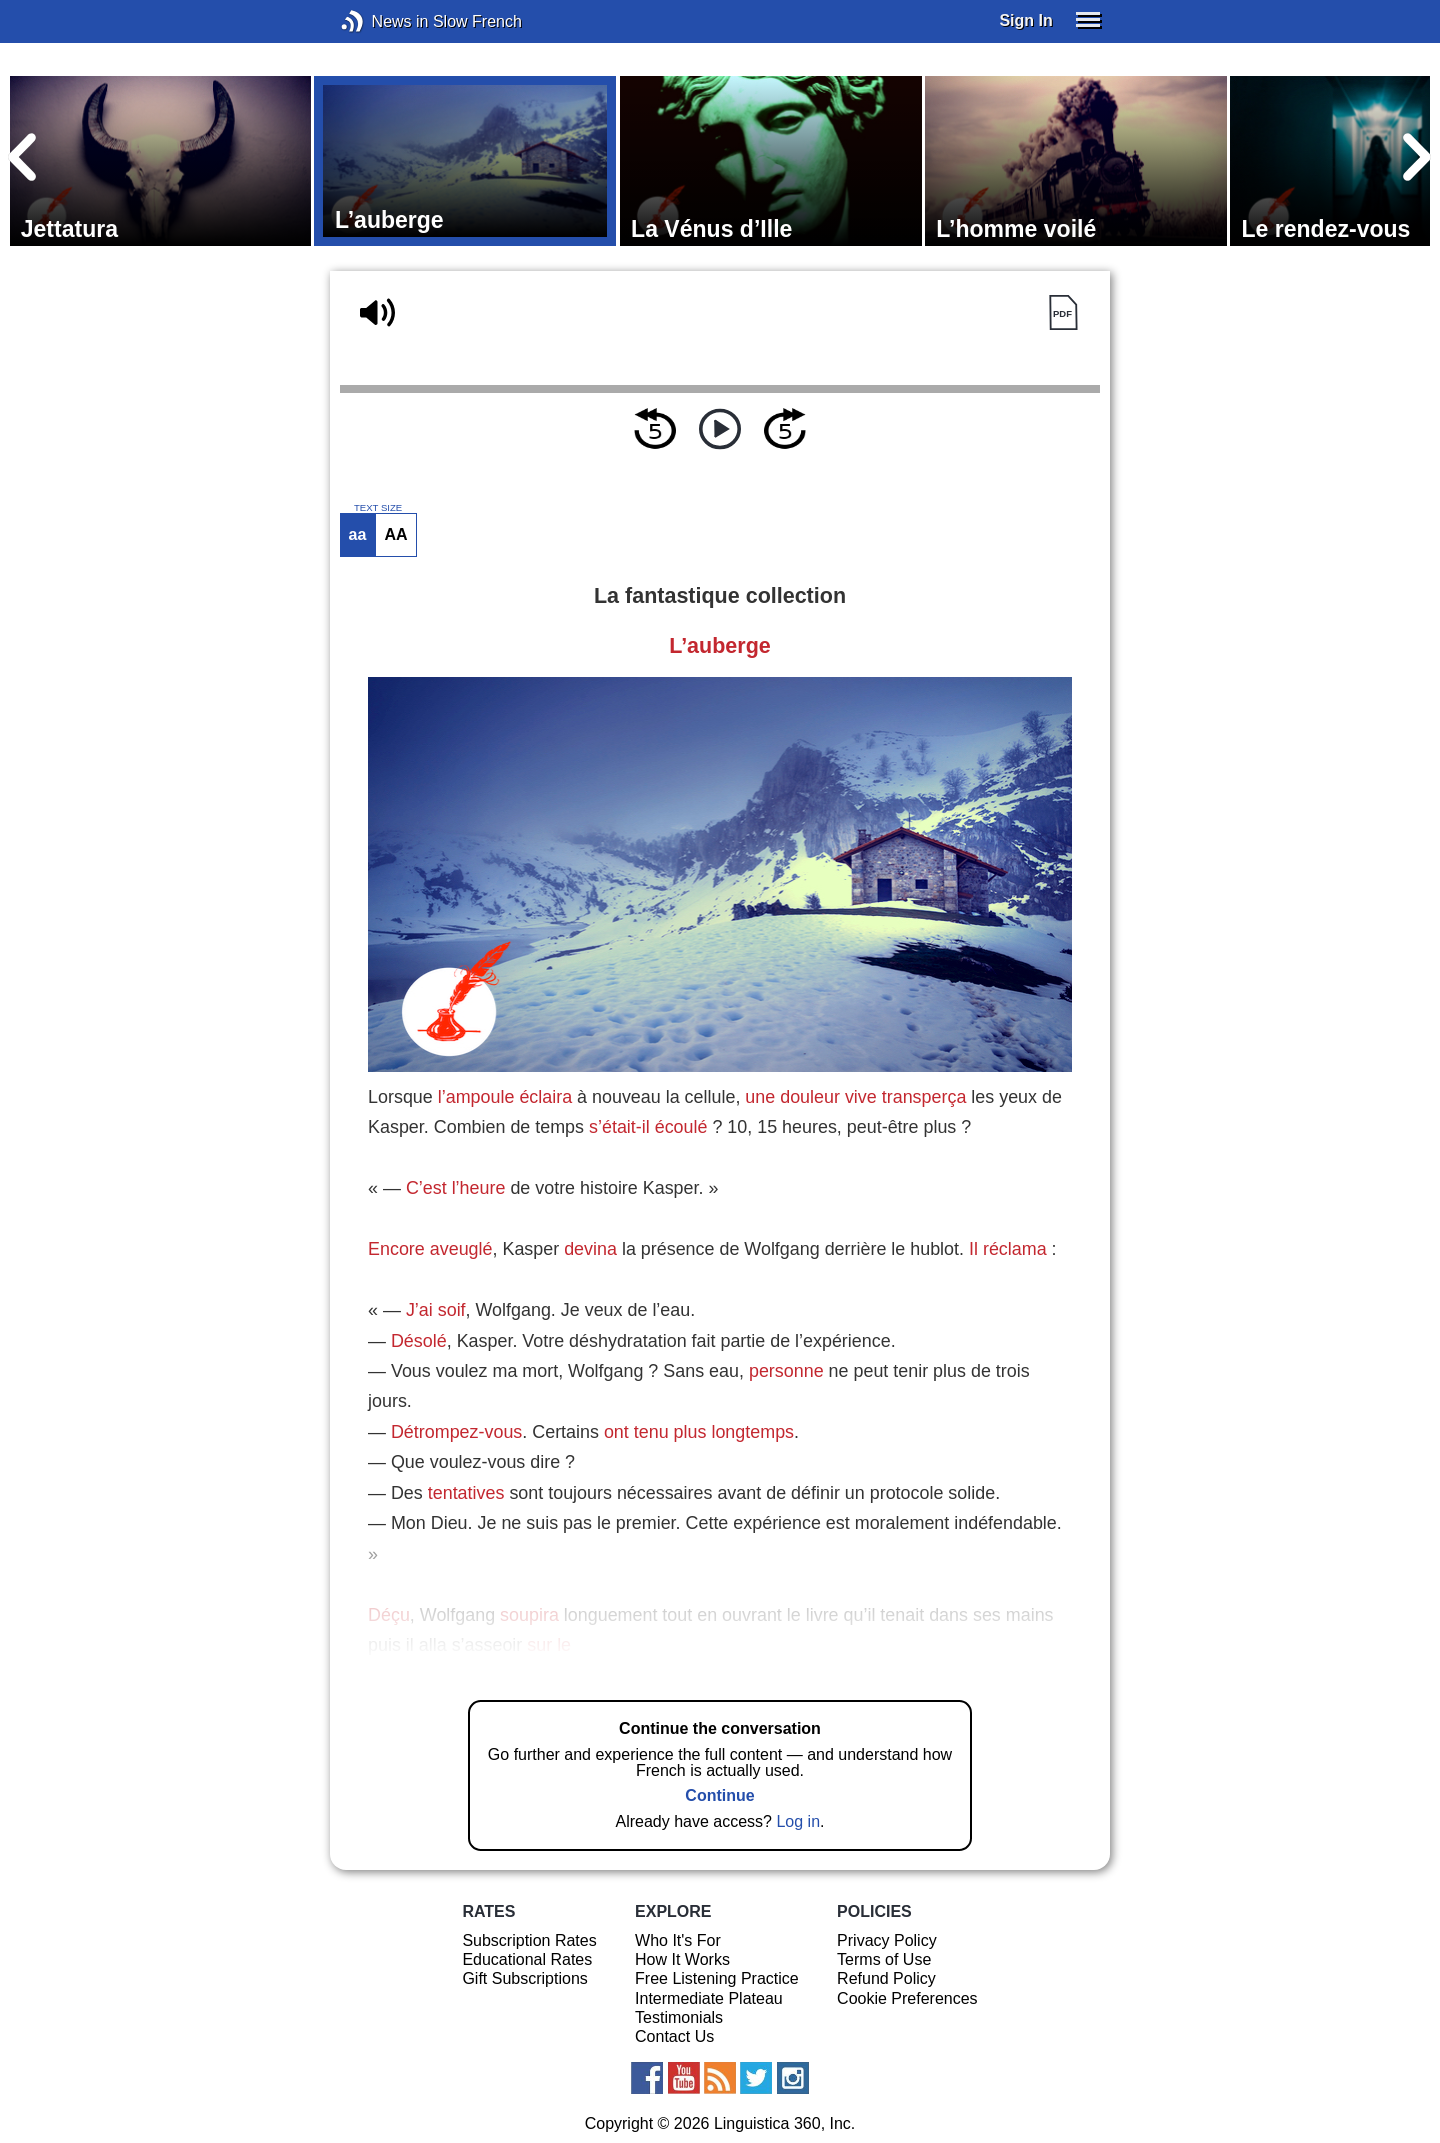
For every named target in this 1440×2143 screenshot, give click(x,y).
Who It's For (678, 1940)
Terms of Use (884, 1959)
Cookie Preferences (907, 1998)
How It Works (682, 1959)
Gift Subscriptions (524, 1978)
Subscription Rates (529, 1940)
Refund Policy (886, 1978)
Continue (719, 1795)
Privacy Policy (887, 1940)
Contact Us (674, 2036)
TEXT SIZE (378, 508)
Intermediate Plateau (709, 1998)
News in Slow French (382, 21)
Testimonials (679, 2017)
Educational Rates (527, 1959)
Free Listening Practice (717, 1978)
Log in (798, 1821)
